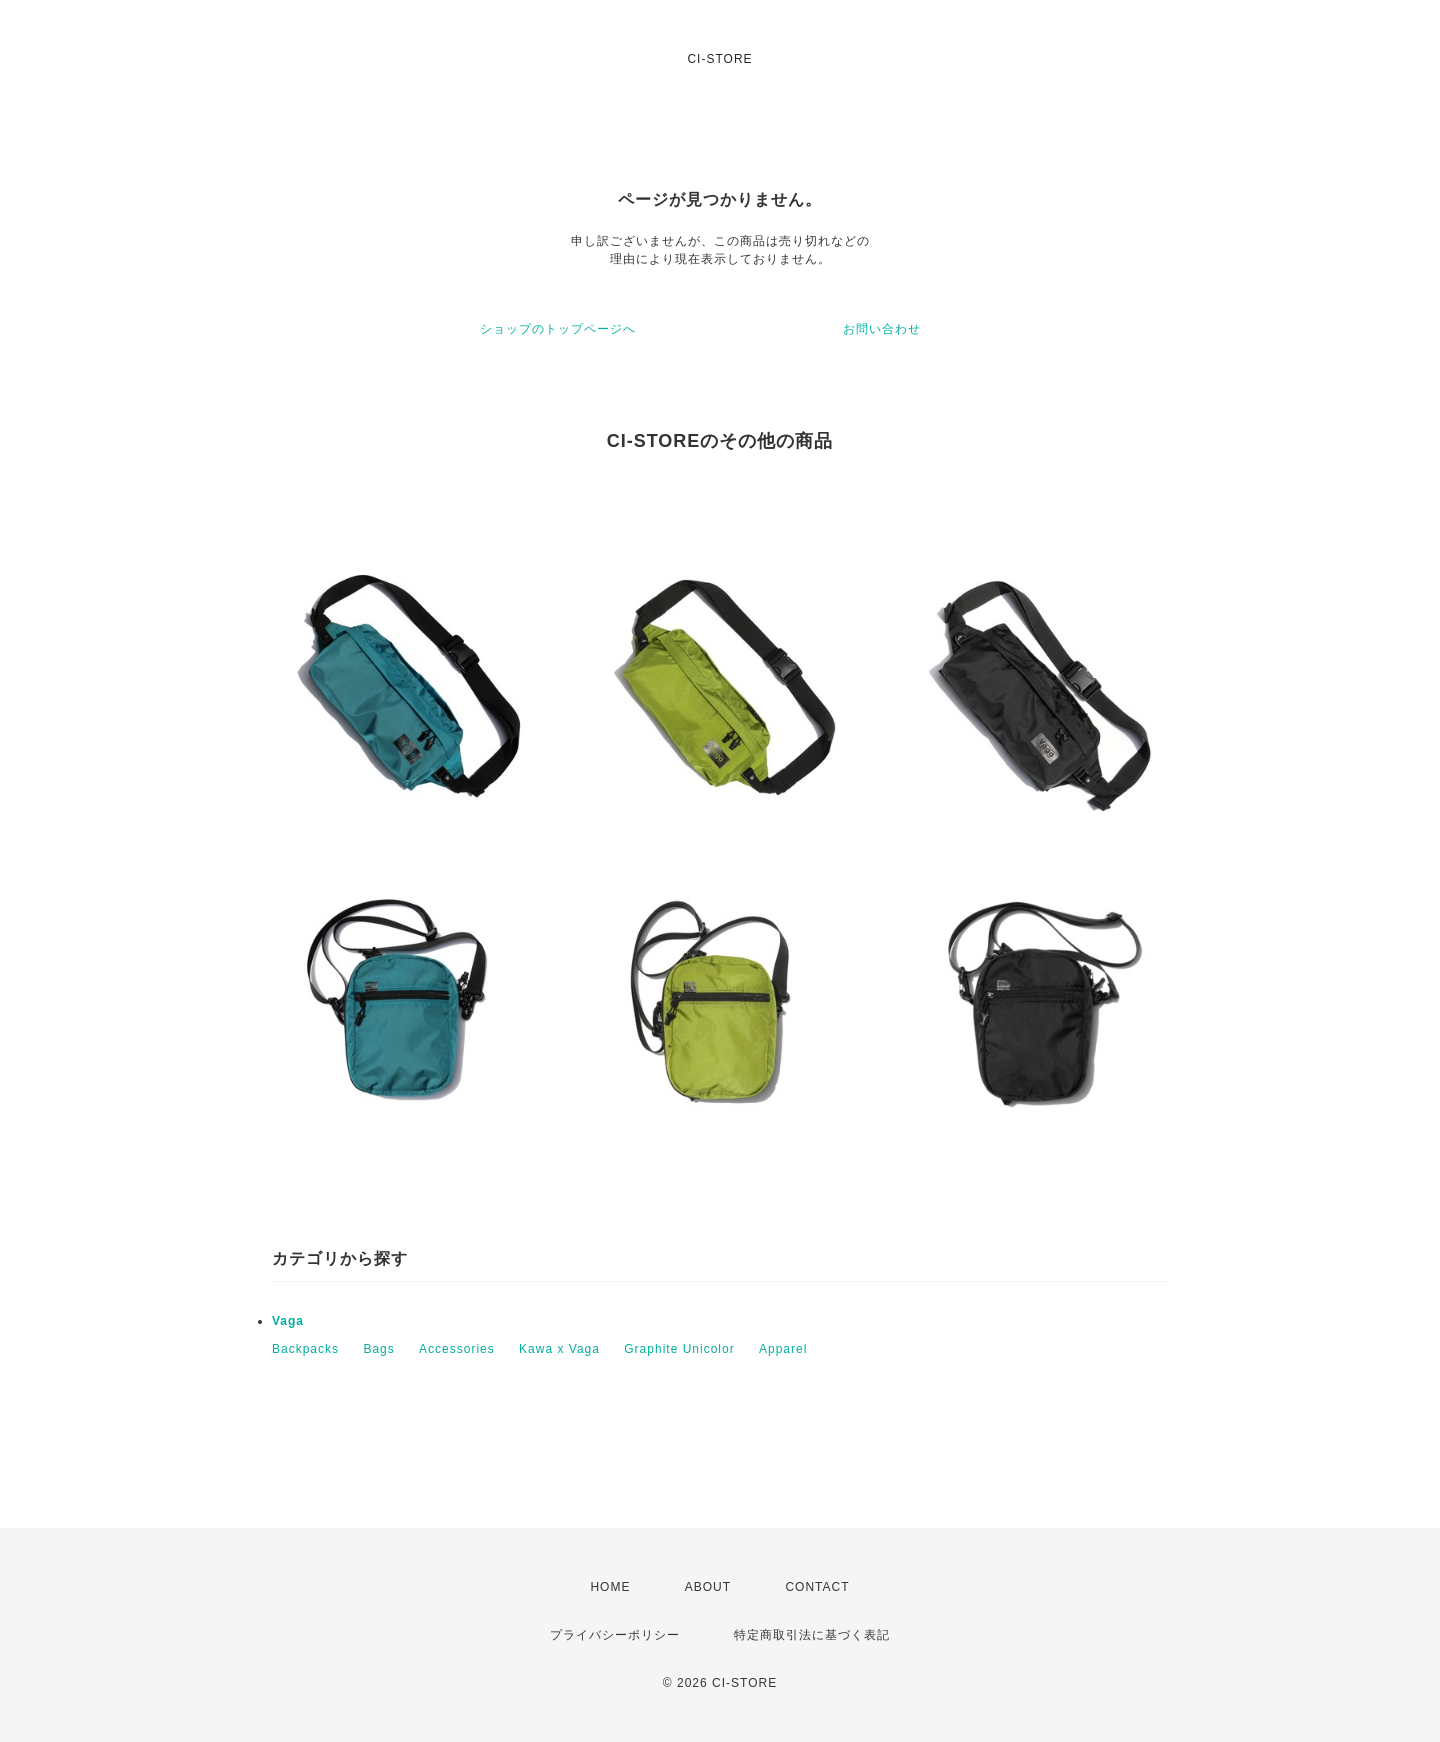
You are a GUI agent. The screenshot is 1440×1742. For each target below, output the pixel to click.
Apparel (783, 1349)
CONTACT (817, 1587)
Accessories (457, 1349)
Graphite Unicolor (679, 1349)
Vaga (288, 1321)
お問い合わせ (882, 329)
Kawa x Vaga (559, 1349)
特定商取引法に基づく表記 (812, 1635)
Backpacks (305, 1349)
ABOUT (708, 1587)
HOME (610, 1587)
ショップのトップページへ (558, 329)
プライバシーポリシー (615, 1635)
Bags (378, 1349)
